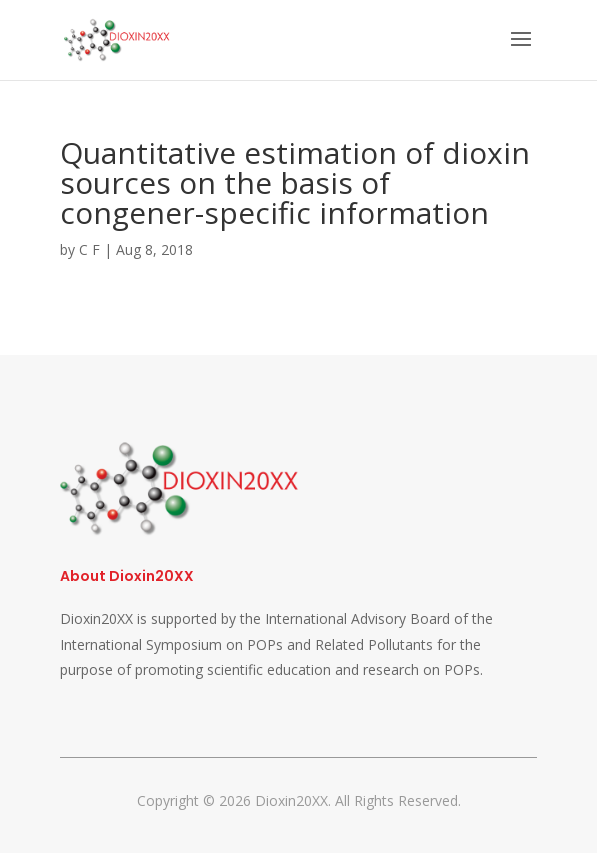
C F (89, 249)
